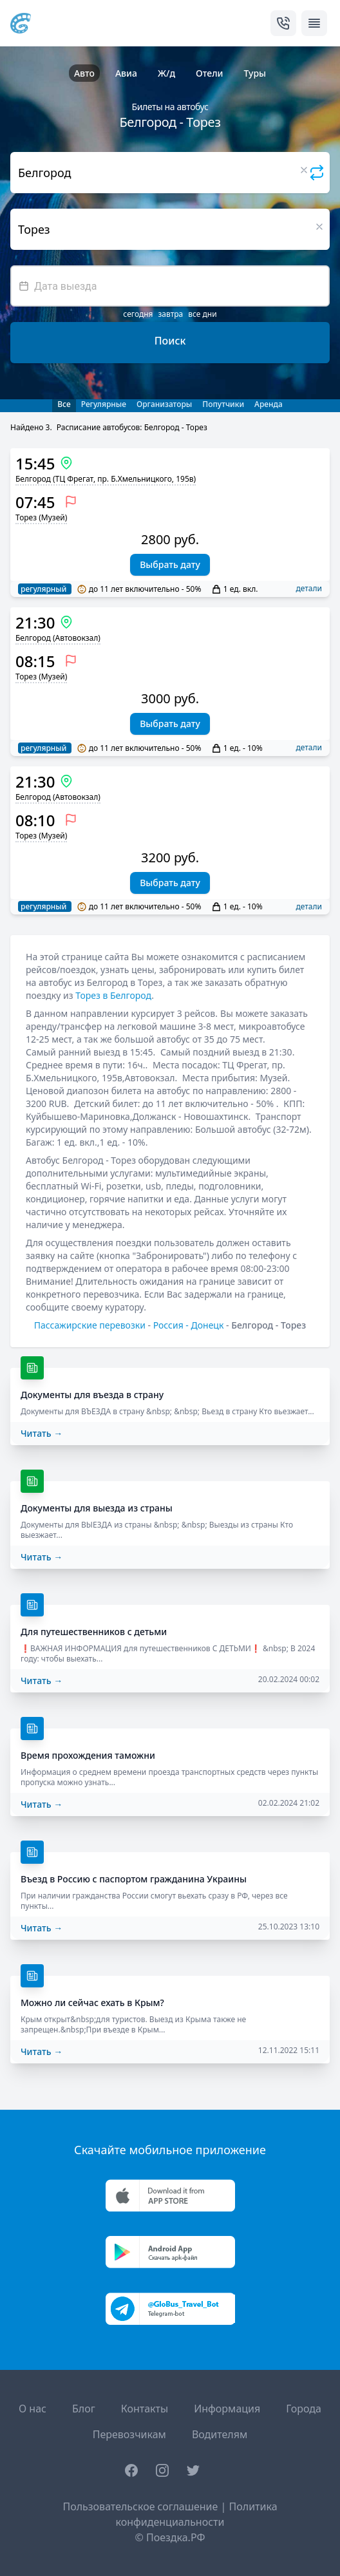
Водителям (219, 2434)
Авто (84, 73)
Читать (41, 1433)
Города (303, 2408)
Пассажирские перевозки (90, 1325)
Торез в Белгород (113, 995)
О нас (32, 2408)
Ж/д (166, 73)
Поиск (170, 341)
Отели (209, 73)
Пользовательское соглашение (140, 2506)
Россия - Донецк (188, 1325)
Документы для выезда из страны (97, 1508)
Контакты (144, 2408)
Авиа (126, 73)
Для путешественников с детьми (94, 1631)
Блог (83, 2408)
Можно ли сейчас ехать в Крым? (92, 2002)
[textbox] (170, 286)
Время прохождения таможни (88, 1755)
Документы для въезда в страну (92, 1394)
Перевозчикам (129, 2434)
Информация (227, 2408)
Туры (254, 73)
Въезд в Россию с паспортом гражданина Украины (134, 1879)
